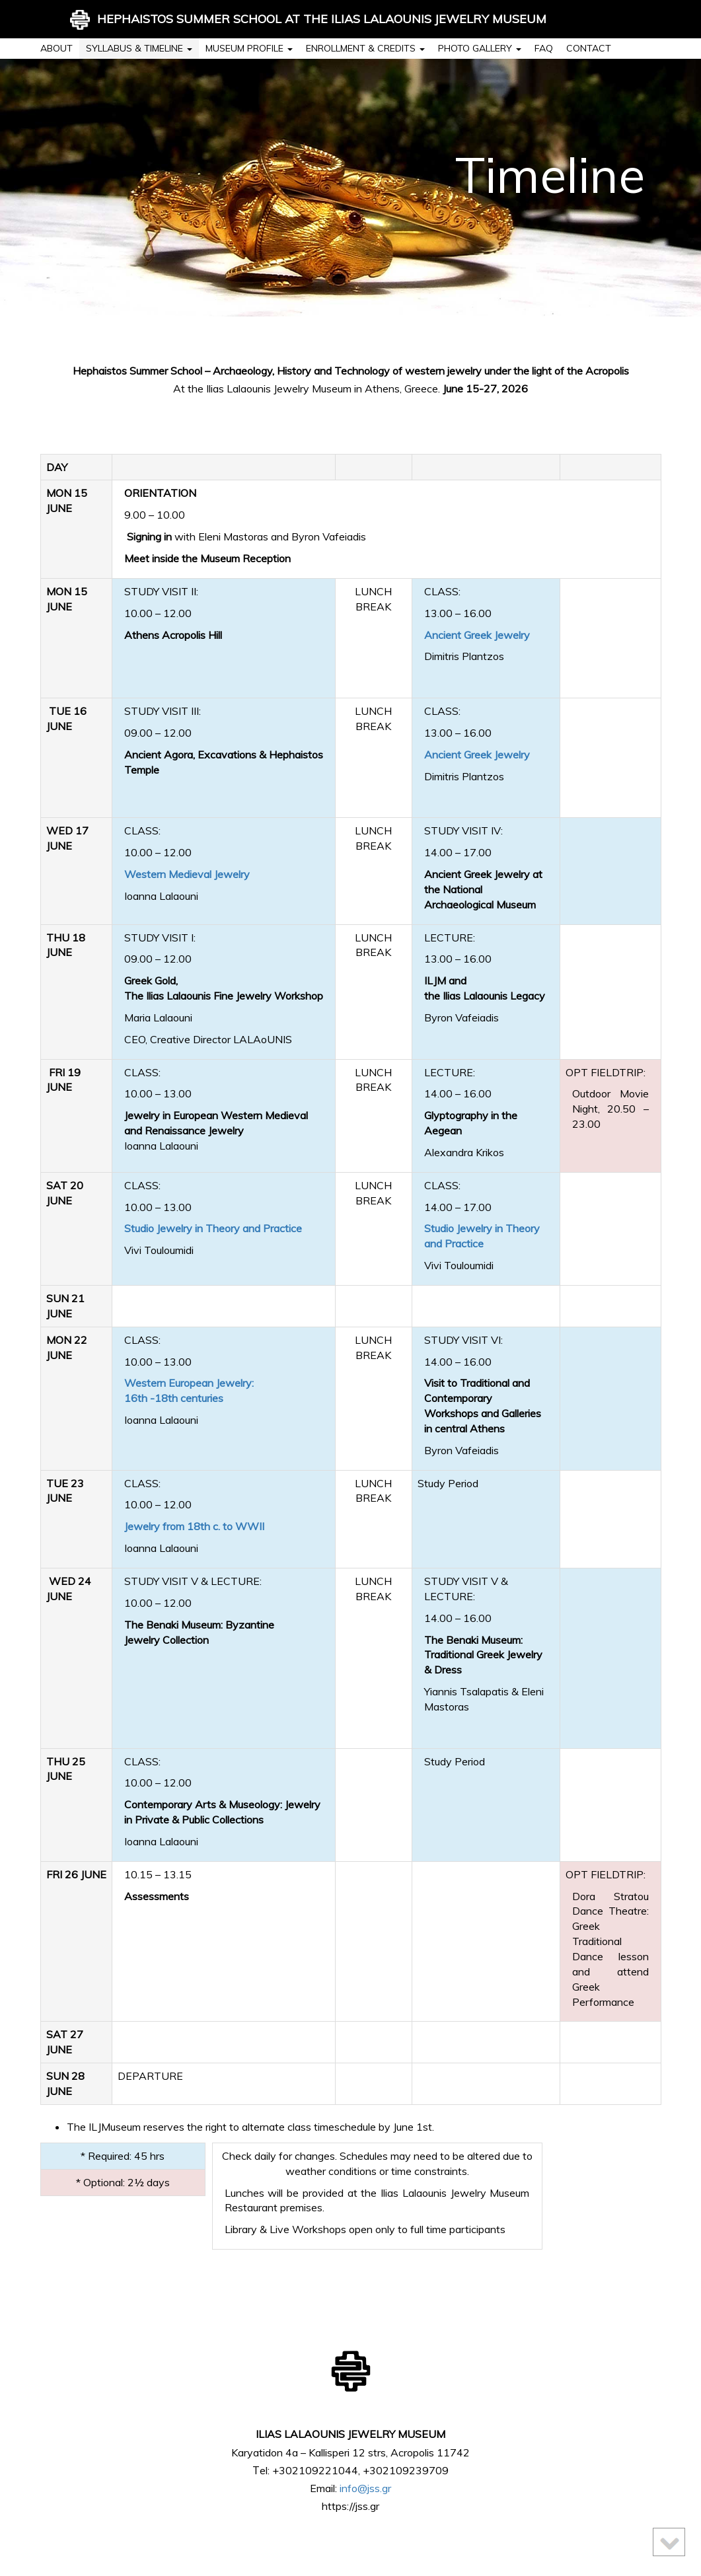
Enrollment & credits (365, 48)
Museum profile (249, 48)
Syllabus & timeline (139, 48)
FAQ (544, 48)
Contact (588, 48)
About (56, 48)
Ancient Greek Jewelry (477, 635)
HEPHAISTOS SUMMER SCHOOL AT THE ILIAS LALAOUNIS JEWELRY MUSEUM (308, 20)
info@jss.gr (365, 2488)
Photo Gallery (479, 48)
